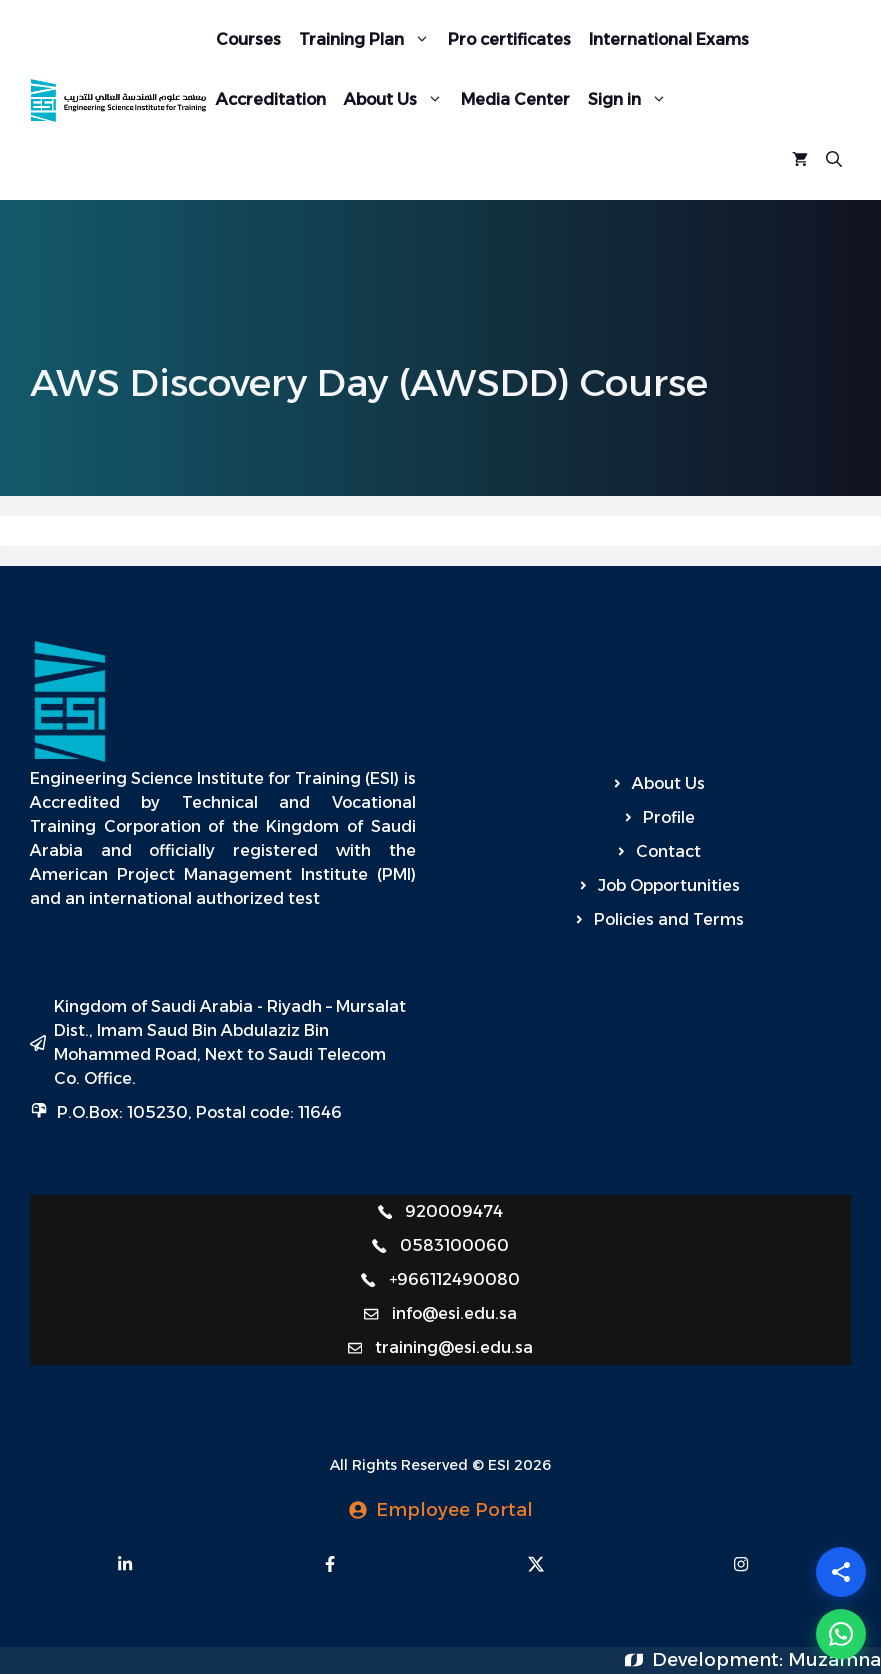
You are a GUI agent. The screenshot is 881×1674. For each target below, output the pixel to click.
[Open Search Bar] (834, 160)
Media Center (515, 99)
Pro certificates (509, 39)
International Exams (669, 39)
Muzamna (834, 1660)
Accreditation (271, 99)
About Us (398, 100)
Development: (720, 1660)
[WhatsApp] (841, 1634)
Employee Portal (454, 1510)
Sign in (632, 100)
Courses (248, 39)
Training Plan (369, 40)
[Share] (841, 1572)
